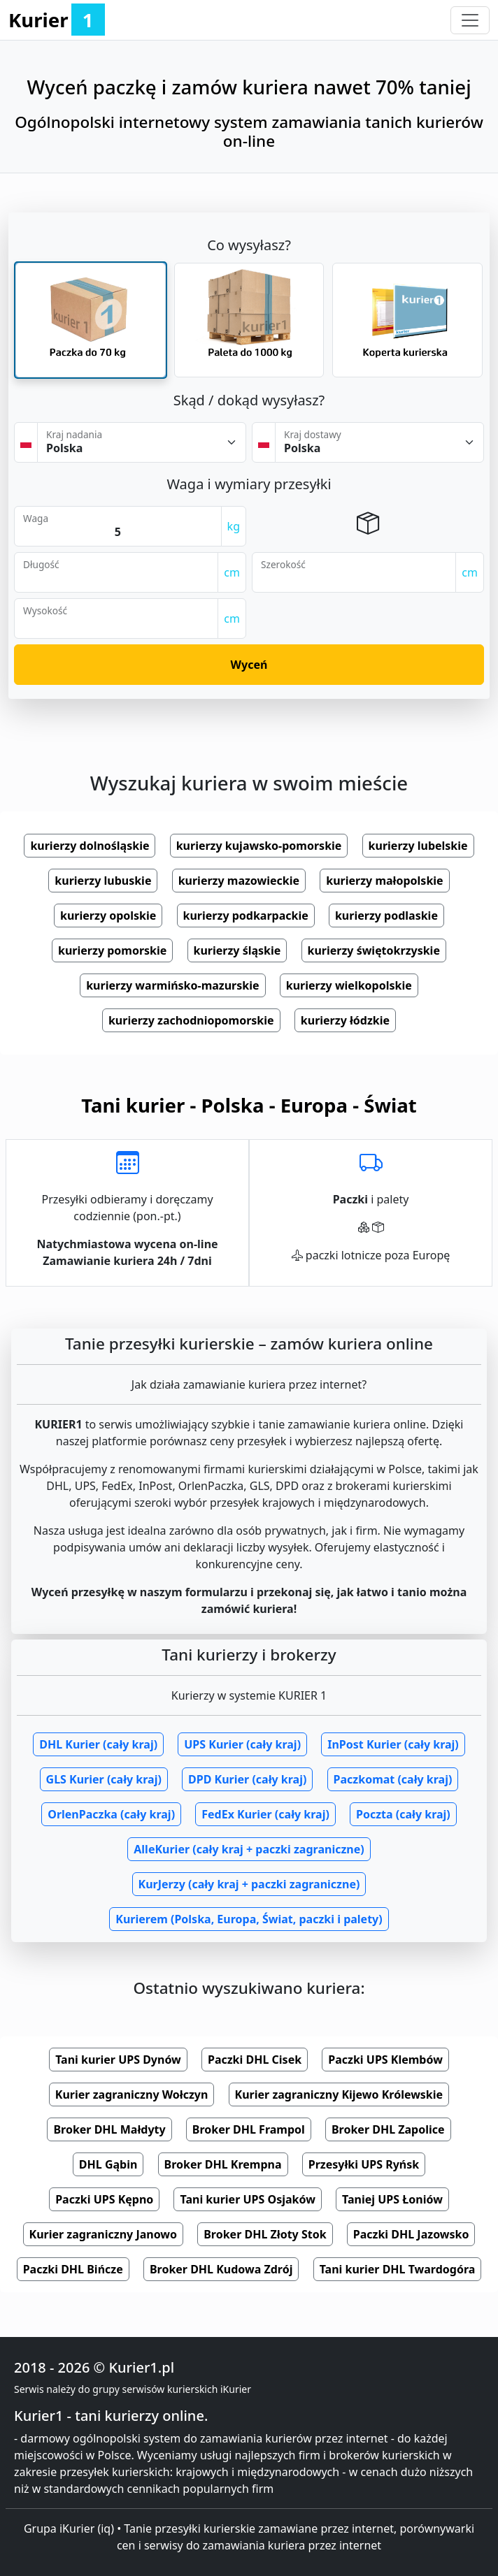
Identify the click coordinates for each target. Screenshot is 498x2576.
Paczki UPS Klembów (385, 2059)
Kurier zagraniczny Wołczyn (131, 2094)
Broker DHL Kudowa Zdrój (221, 2269)
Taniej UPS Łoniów (392, 2199)
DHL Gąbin (108, 2164)
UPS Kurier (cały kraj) (242, 1744)
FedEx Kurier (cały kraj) (265, 1814)
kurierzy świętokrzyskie (374, 950)
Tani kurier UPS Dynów (118, 2059)
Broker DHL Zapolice (388, 2129)
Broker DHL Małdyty (109, 2129)
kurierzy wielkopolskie (349, 985)
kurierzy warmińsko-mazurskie (172, 985)
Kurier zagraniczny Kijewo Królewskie (339, 2094)
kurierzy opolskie (108, 915)
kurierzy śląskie (237, 950)
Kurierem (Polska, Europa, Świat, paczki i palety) (248, 1919)
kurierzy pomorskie (112, 950)
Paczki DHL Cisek (254, 2059)
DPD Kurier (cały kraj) (247, 1779)
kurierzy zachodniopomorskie (191, 1020)
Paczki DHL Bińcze (73, 2269)
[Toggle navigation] (470, 20)
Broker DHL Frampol (248, 2129)
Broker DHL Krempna (223, 2164)
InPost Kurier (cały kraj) (393, 1744)
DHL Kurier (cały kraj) (98, 1744)
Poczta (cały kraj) (403, 1814)
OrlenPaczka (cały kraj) (111, 1814)
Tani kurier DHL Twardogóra (398, 2269)
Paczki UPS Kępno (104, 2199)
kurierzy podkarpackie (245, 915)
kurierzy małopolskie (384, 880)
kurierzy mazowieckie (238, 880)
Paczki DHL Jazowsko (411, 2234)
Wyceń (249, 664)
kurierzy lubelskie (418, 845)
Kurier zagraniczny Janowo (103, 2234)
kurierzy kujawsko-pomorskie (259, 845)
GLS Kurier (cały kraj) (104, 1779)
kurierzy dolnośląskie (89, 845)
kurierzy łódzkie (345, 1020)
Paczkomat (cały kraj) (393, 1779)
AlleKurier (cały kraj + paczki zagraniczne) (249, 1849)
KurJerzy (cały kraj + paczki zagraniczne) (249, 1884)
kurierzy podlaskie (386, 915)
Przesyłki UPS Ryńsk (363, 2164)
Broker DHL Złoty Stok (265, 2234)
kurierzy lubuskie (103, 880)
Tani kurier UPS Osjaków (247, 2199)
